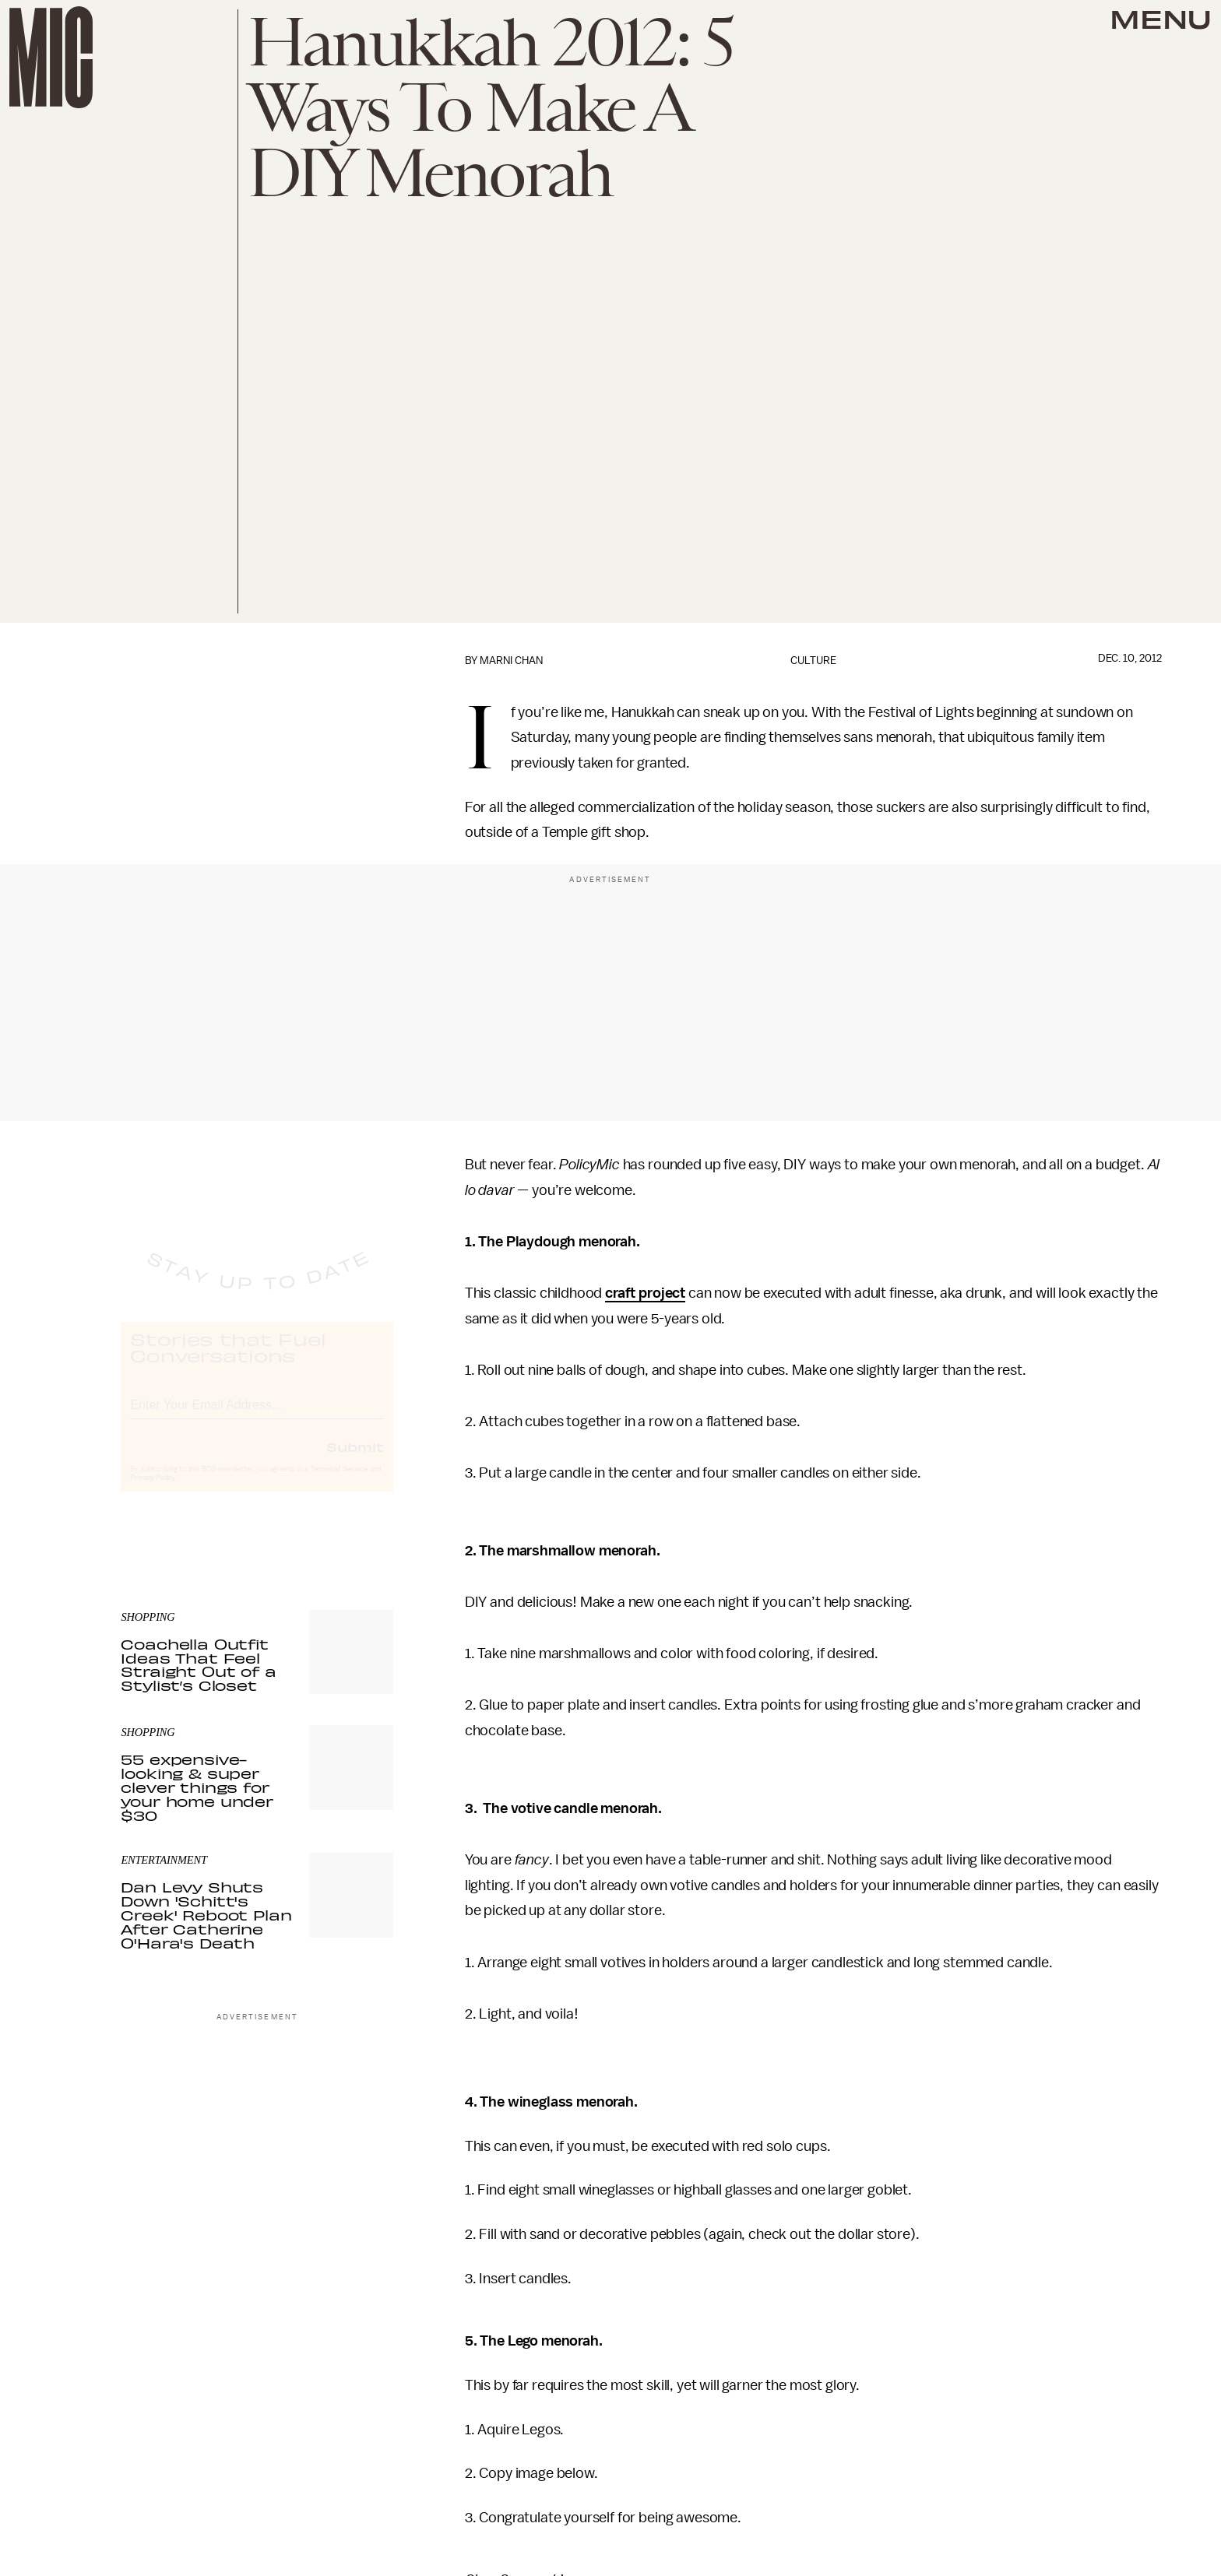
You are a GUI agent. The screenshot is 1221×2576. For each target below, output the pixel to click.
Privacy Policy (152, 1491)
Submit (355, 1460)
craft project (645, 1293)
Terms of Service (339, 1483)
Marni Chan (511, 660)
